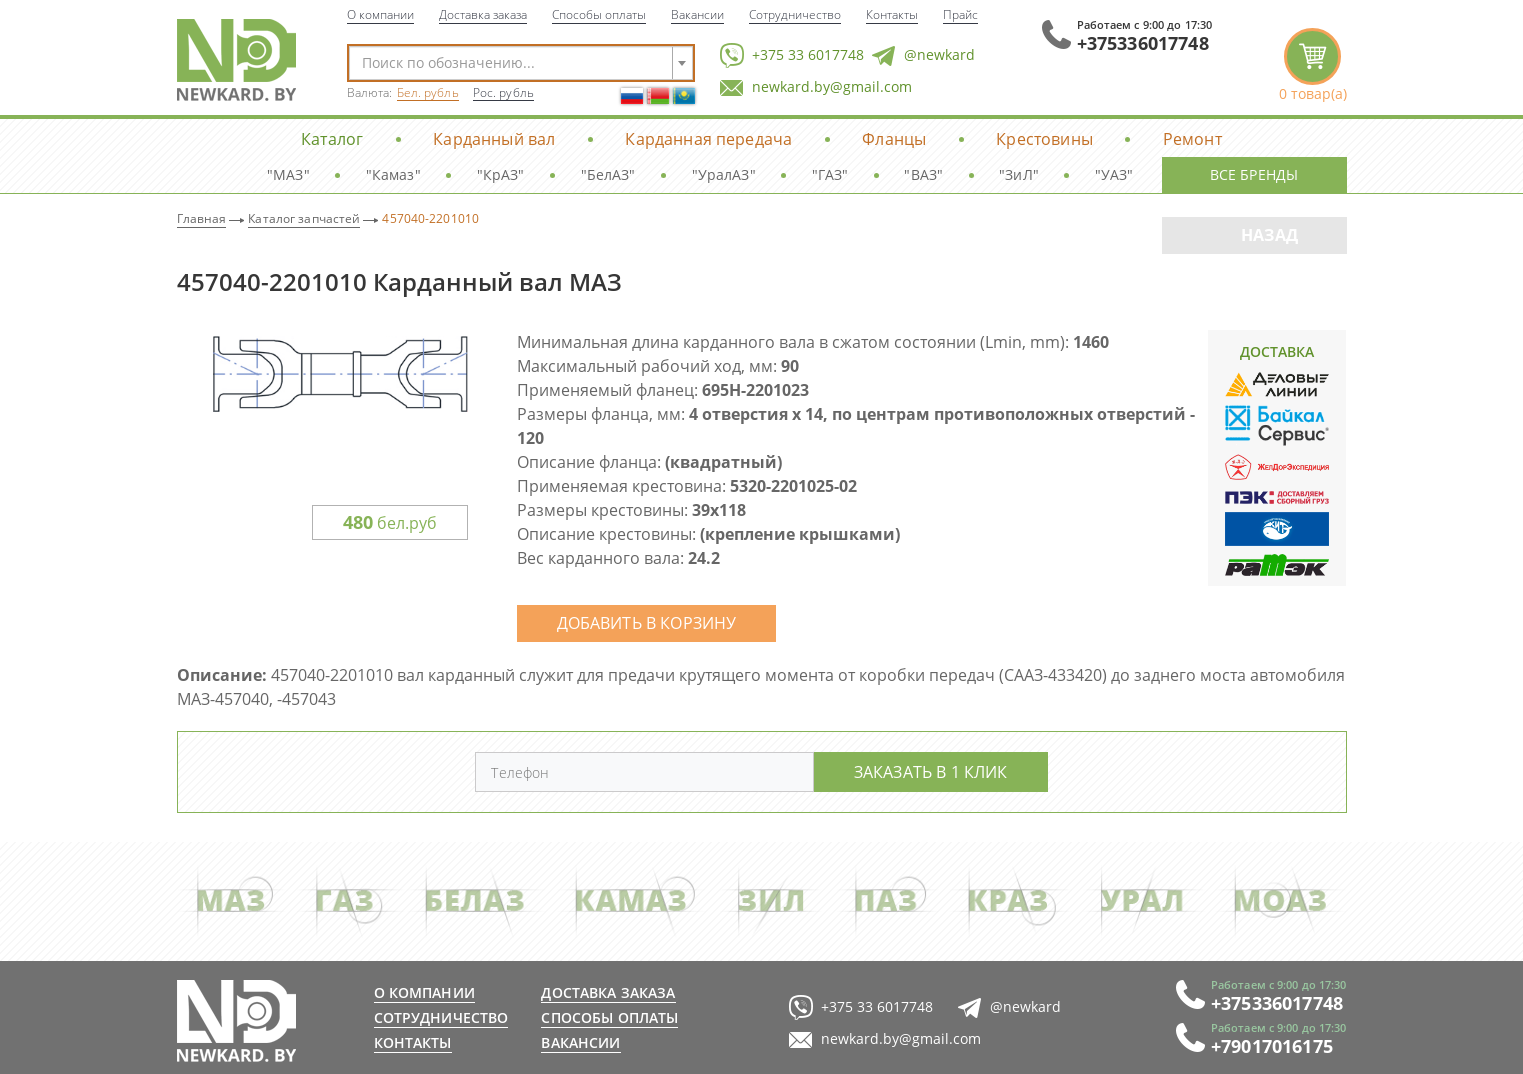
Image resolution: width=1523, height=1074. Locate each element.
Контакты (892, 14)
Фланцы (894, 138)
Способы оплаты (599, 14)
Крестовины (1044, 138)
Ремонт (1192, 138)
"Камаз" (393, 174)
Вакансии (697, 14)
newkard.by (236, 1021)
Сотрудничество (795, 14)
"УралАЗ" (724, 174)
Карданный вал (494, 138)
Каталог (332, 138)
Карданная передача (708, 138)
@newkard (923, 55)
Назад (1269, 235)
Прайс (960, 14)
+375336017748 (1143, 43)
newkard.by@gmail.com (816, 87)
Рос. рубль (503, 92)
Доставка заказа (483, 14)
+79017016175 (1272, 1046)
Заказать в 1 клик (931, 771)
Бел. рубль (428, 92)
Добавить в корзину (647, 622)
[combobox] (521, 63)
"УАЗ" (1114, 174)
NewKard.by (236, 60)
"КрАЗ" (501, 174)
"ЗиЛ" (1019, 174)
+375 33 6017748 (792, 55)
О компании (380, 14)
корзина (1313, 65)
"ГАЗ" (830, 174)
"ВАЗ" (923, 174)
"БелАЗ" (608, 174)
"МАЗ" (288, 174)
